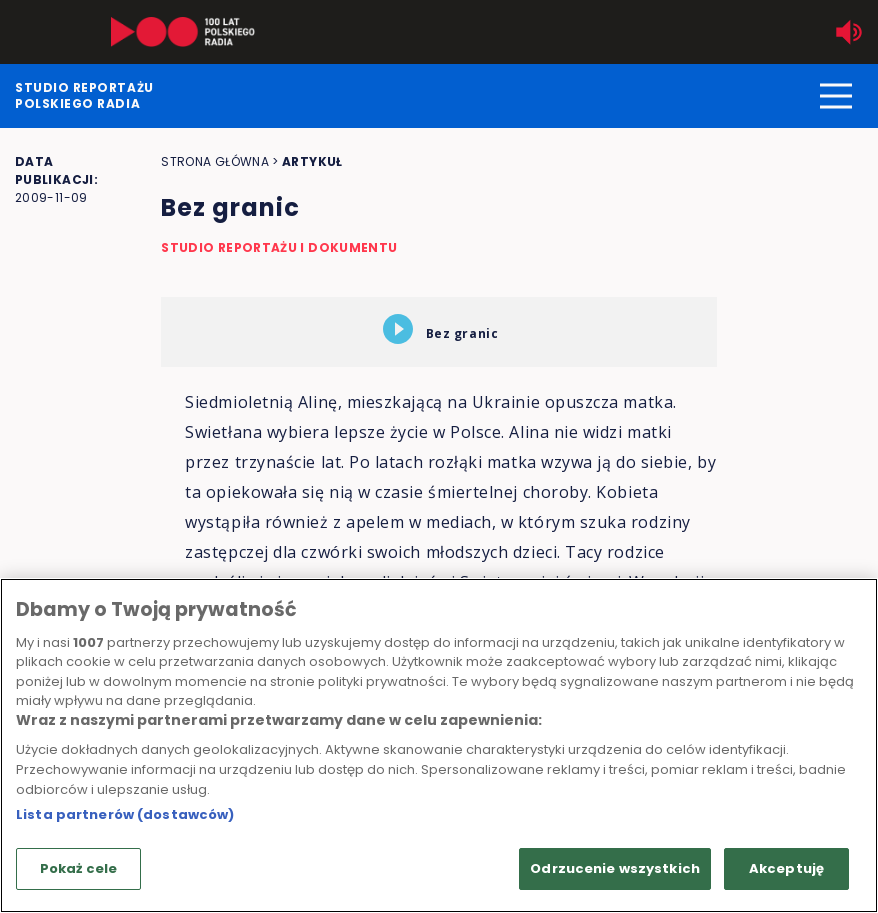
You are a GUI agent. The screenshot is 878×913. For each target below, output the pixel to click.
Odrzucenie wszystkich (615, 868)
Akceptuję (786, 868)
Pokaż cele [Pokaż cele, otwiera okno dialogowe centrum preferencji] (78, 868)
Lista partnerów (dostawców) (125, 814)
